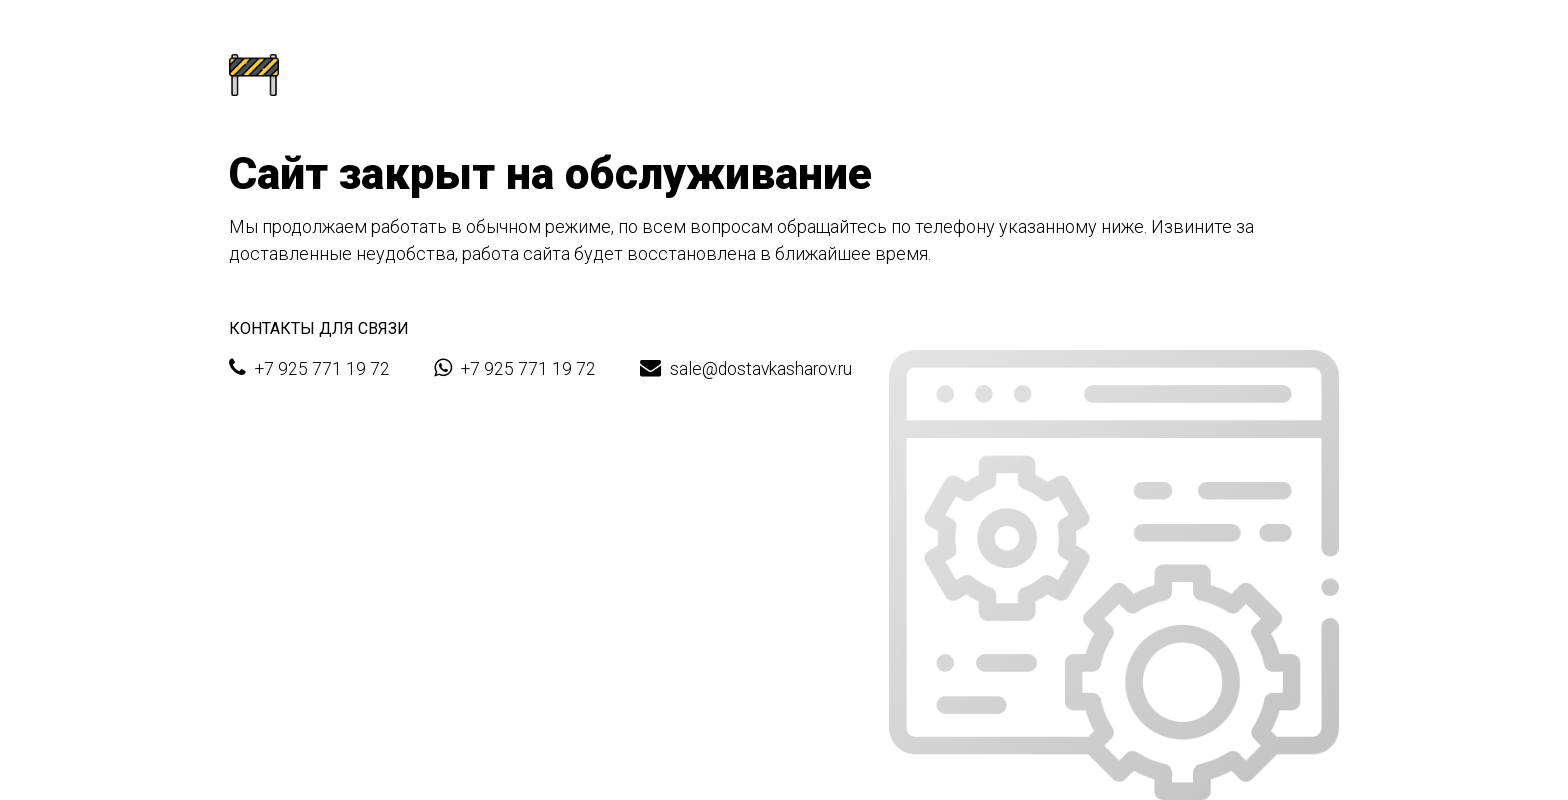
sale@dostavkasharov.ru (746, 368)
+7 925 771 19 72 (309, 368)
